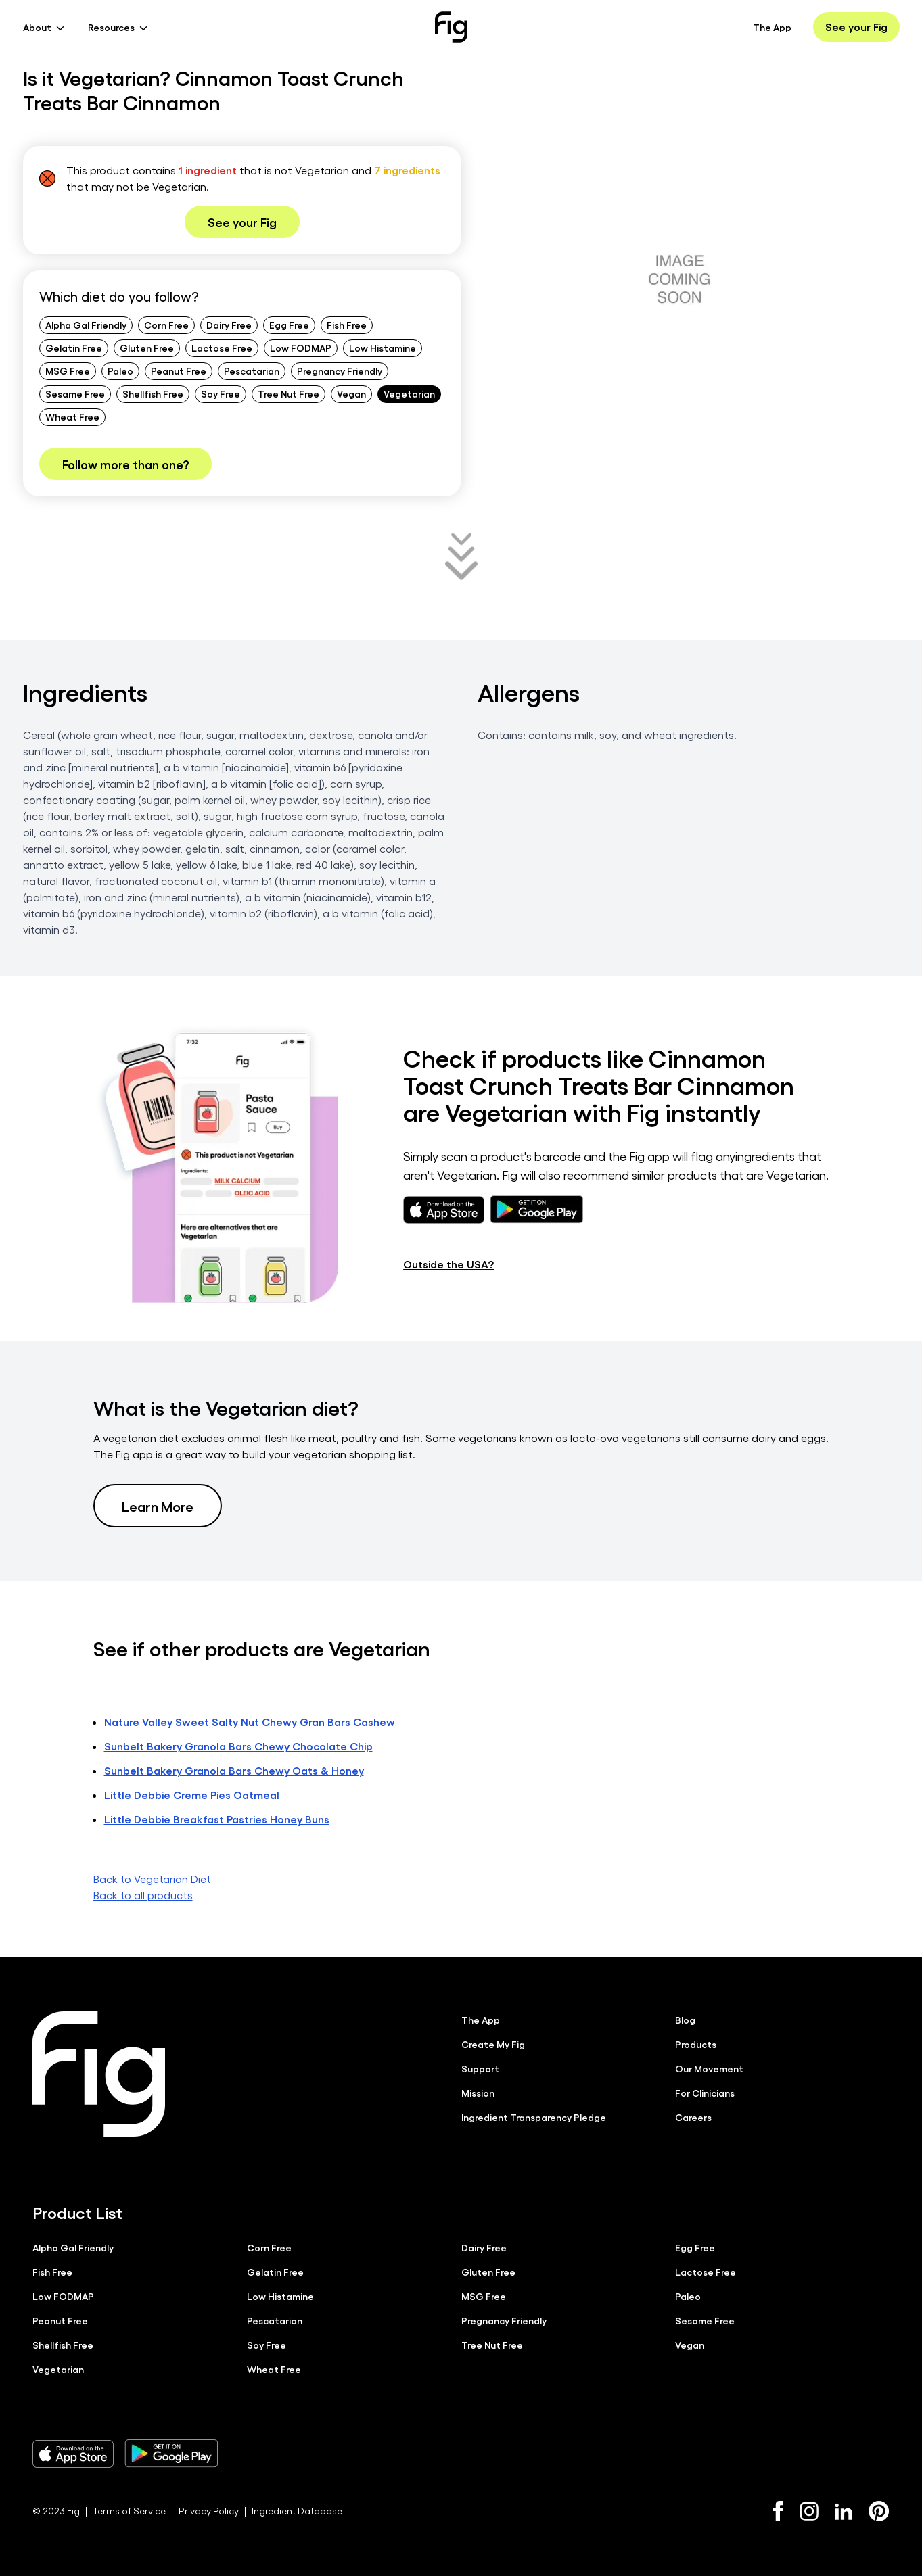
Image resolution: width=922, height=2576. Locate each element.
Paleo (120, 370)
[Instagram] (809, 2511)
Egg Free (289, 324)
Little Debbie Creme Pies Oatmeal (191, 1794)
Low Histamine (382, 347)
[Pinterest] (879, 2511)
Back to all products (143, 1894)
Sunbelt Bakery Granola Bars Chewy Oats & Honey (234, 1770)
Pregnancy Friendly (339, 370)
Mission (477, 2092)
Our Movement (709, 2068)
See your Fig (856, 26)
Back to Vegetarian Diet (152, 1878)
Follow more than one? (125, 463)
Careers (693, 2117)
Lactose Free (221, 347)
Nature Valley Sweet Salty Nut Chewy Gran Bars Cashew (249, 1721)
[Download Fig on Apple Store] (73, 2453)
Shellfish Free (152, 393)
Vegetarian (409, 393)
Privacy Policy (209, 2511)
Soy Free (220, 393)
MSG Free (67, 370)
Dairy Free (229, 324)
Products (695, 2043)
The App (772, 27)
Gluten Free (147, 347)
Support (480, 2068)
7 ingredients (407, 170)
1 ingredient (208, 170)
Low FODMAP (300, 347)
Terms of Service (129, 2511)
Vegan (351, 393)
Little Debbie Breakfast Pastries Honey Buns (216, 1819)
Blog (685, 2019)
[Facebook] (778, 2511)
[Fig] (451, 27)
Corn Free (166, 324)
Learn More (157, 1506)
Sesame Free (75, 393)
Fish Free (347, 324)
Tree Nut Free (288, 393)
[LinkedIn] (843, 2511)
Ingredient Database (297, 2511)
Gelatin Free (73, 347)
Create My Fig (493, 2043)
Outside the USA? (448, 1264)
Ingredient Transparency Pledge (533, 2117)
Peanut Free (178, 370)
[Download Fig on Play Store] (171, 2453)
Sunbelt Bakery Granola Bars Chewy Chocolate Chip (238, 1746)
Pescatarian (251, 370)
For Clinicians (705, 2092)
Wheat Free (72, 416)
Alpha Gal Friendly (85, 324)
